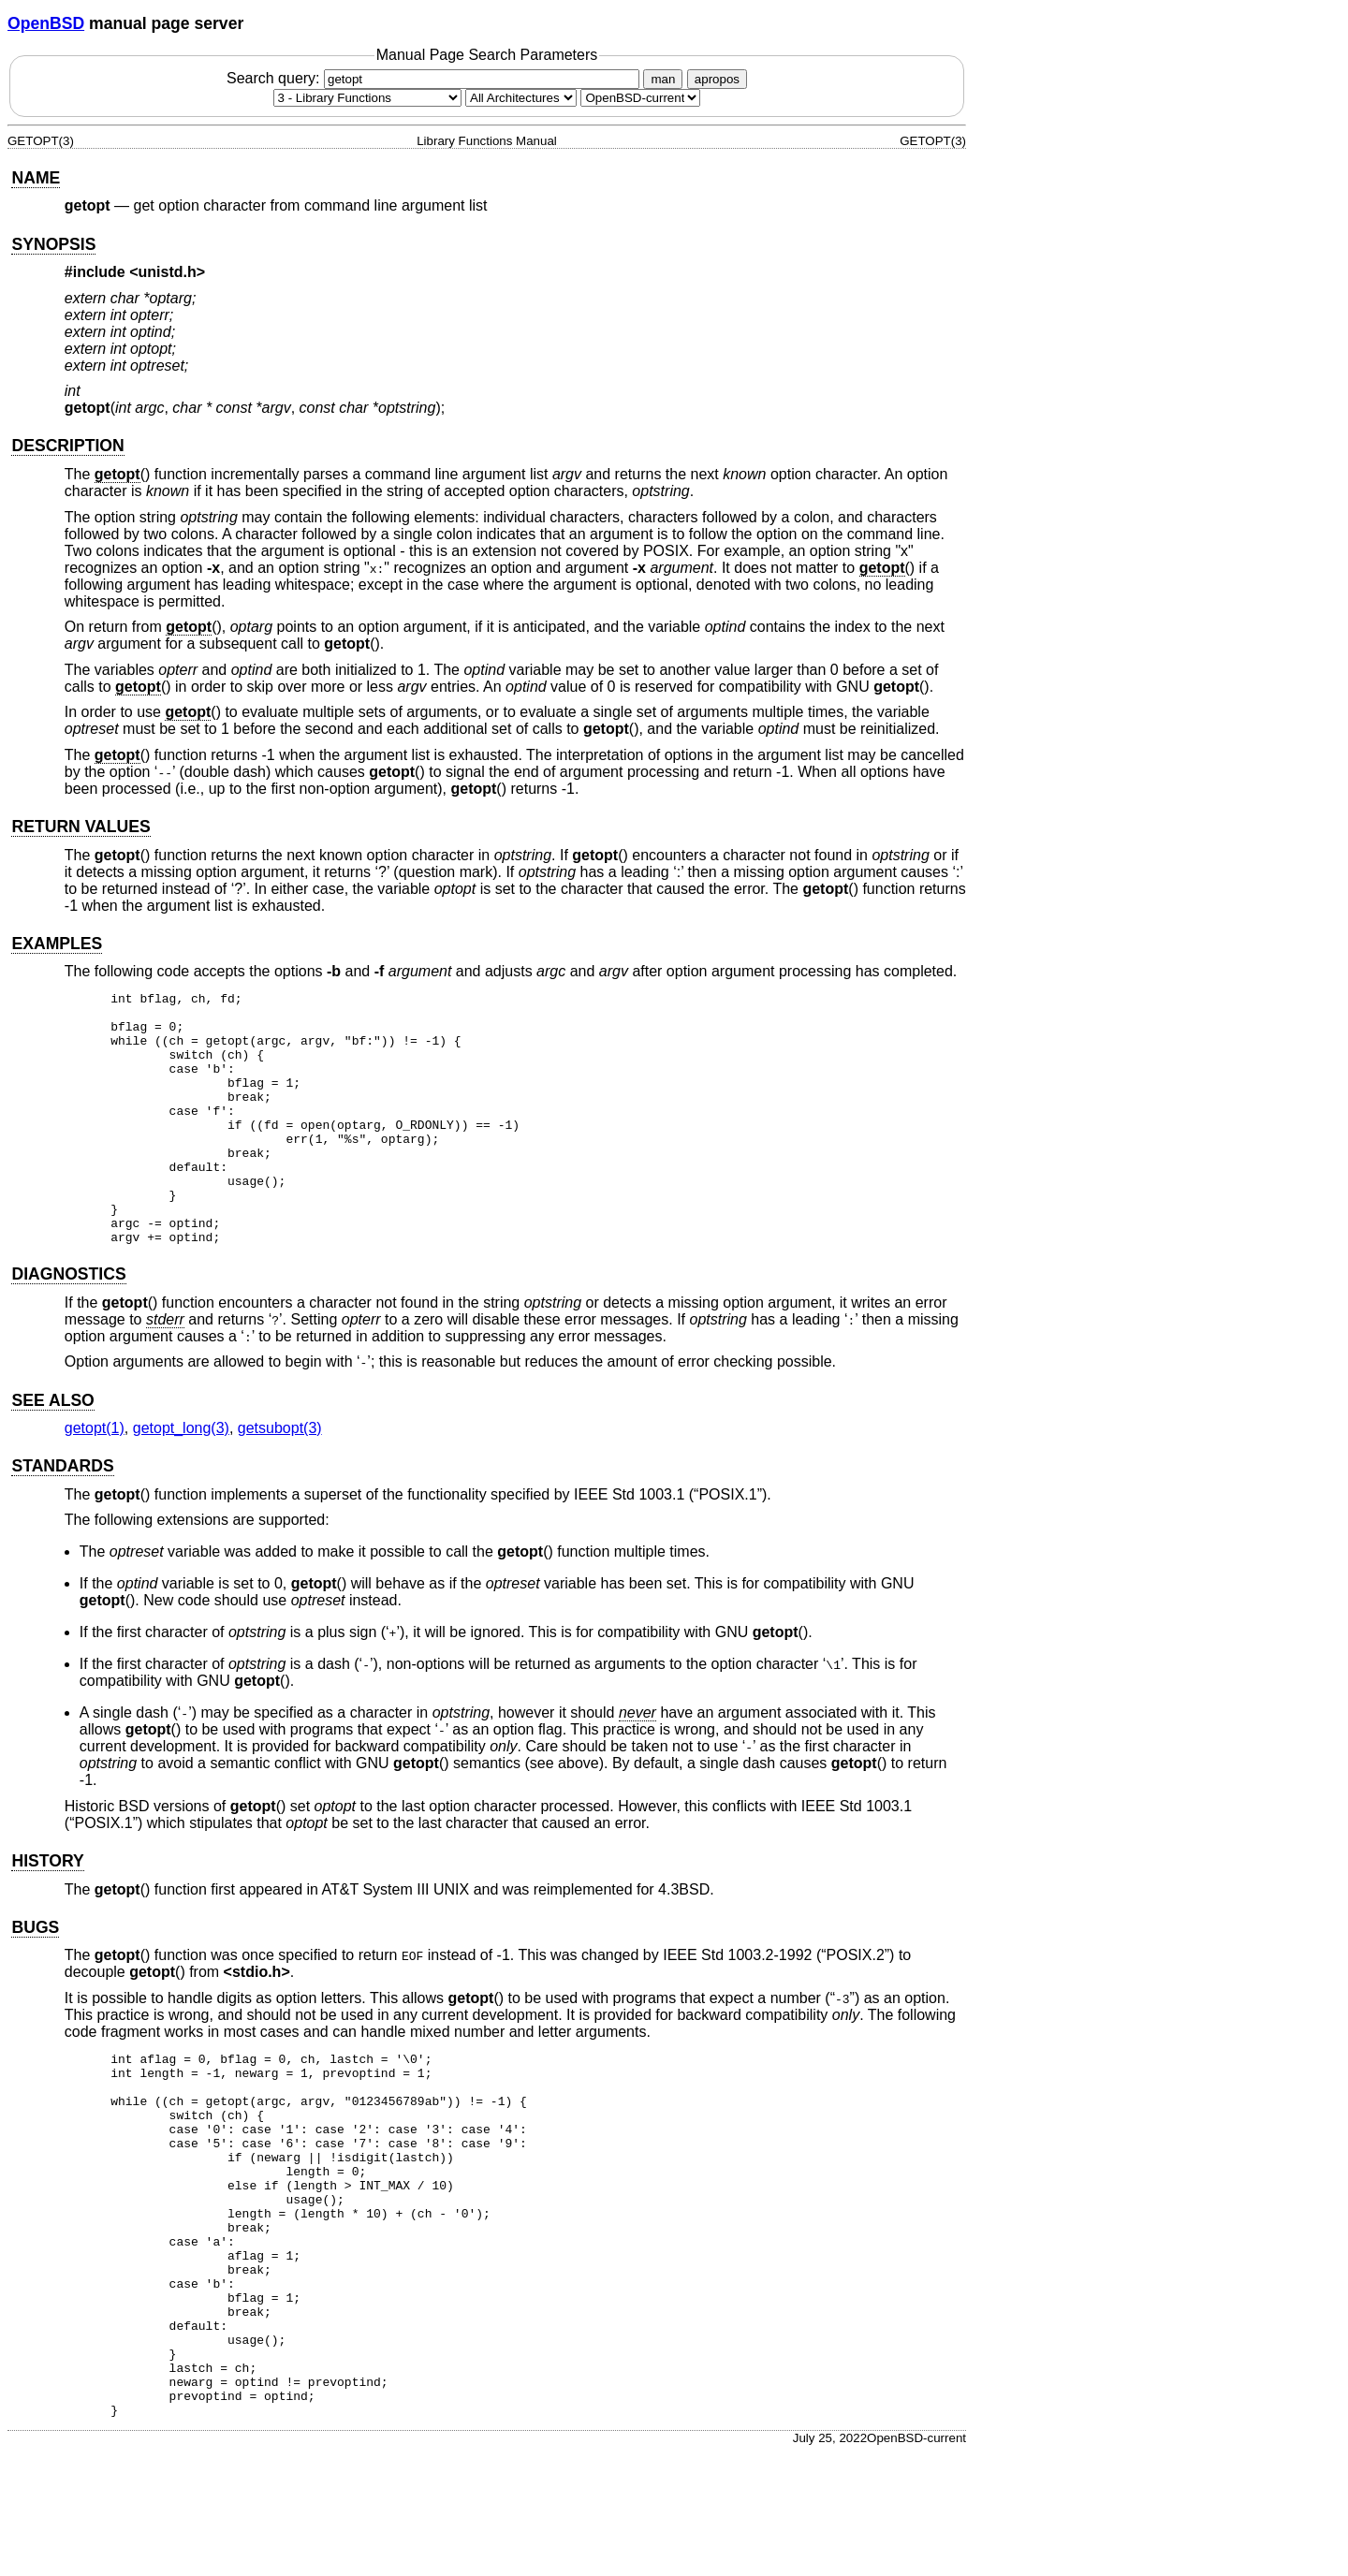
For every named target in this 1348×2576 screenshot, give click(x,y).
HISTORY (47, 1911)
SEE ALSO (52, 1451)
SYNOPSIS (53, 244)
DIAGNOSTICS (68, 1324)
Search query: (435, 78)
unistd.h (168, 272)
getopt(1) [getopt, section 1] (95, 1478)
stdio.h (256, 2022)
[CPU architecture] (521, 98)
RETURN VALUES (80, 826)
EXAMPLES (56, 943)
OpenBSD (45, 23)
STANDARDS (62, 1516)
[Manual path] (640, 98)
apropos (717, 79)
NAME (35, 177)
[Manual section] (367, 98)
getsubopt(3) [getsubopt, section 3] (280, 1478)
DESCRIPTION (67, 445)
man (663, 79)
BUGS (35, 1978)
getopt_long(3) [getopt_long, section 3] (181, 1478)
